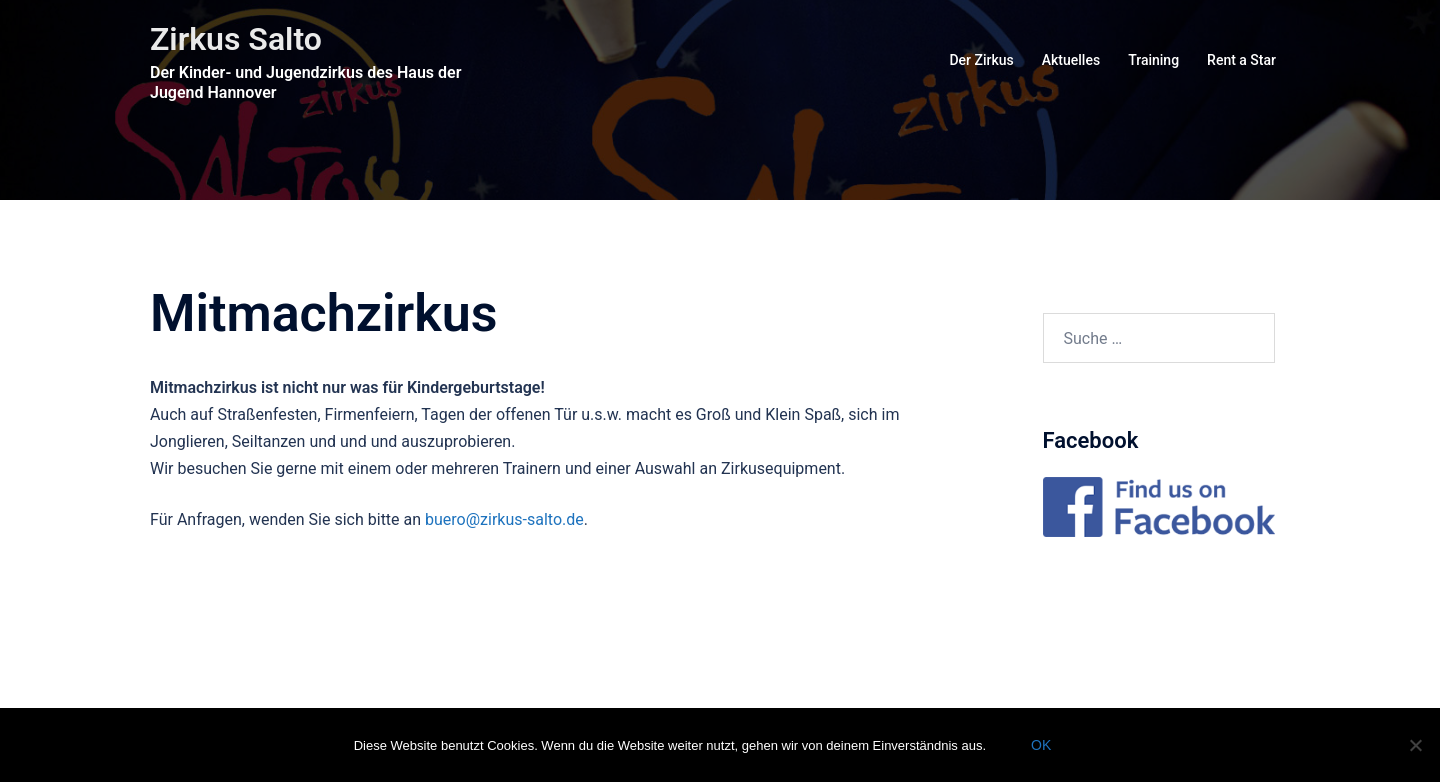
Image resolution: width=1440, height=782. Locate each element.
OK (1041, 745)
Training (1153, 60)
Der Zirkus (981, 60)
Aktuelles (1071, 60)
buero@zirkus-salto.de (504, 519)
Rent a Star (1241, 60)
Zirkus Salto (236, 39)
